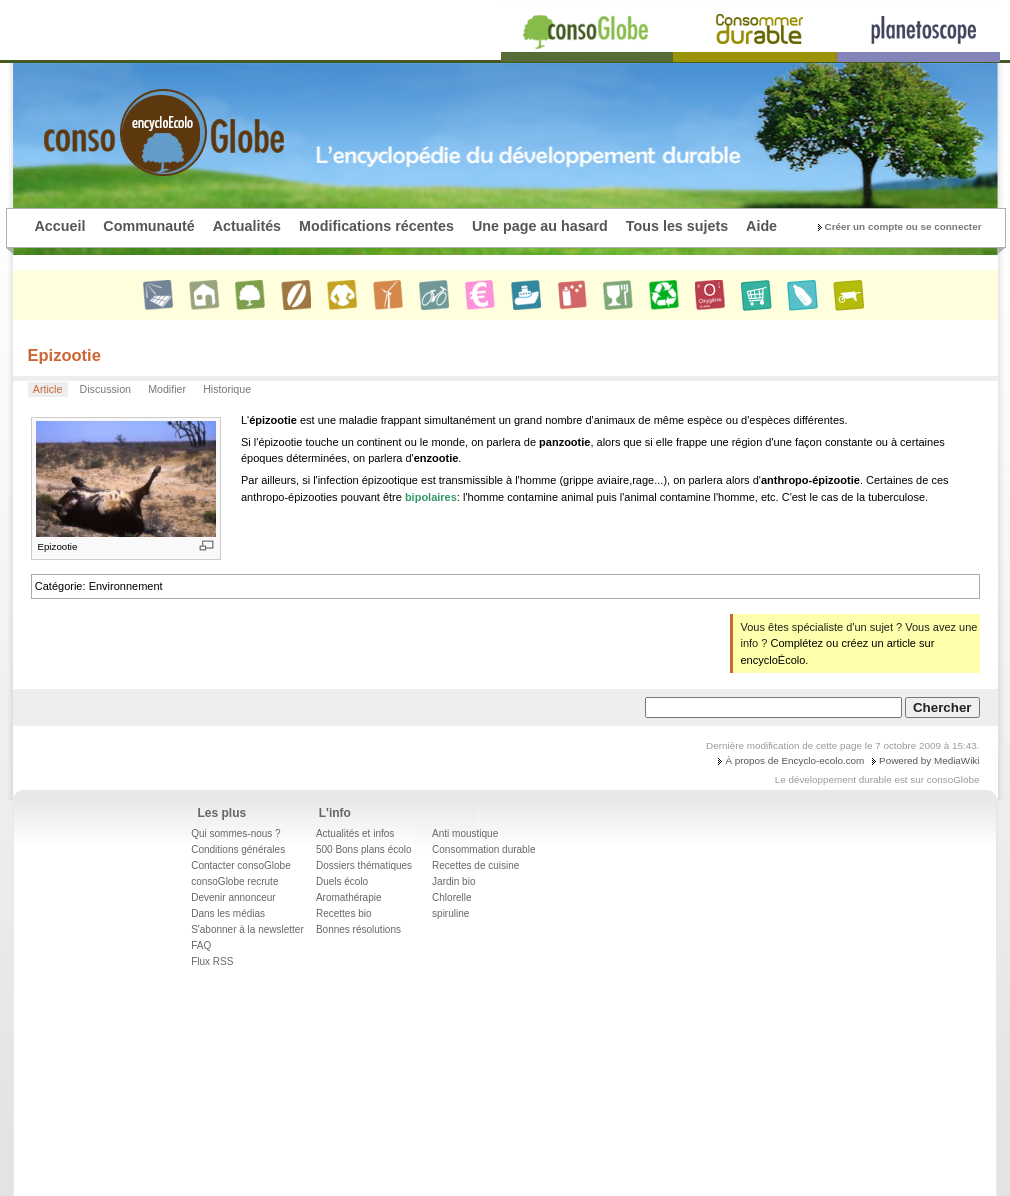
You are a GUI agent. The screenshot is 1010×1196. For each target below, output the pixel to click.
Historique (227, 389)
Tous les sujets (677, 226)
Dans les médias (228, 913)
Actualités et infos (355, 833)
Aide (761, 226)
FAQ (201, 945)
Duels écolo (342, 881)
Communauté (148, 226)
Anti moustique (465, 833)
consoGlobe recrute (234, 881)
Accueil (60, 226)
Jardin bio (453, 881)
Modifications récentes (376, 226)
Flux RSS (212, 961)
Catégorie (59, 586)
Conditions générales (238, 849)
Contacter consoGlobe (241, 865)
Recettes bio (344, 913)
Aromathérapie (349, 897)
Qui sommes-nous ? (235, 833)
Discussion (105, 389)
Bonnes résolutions (358, 929)
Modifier (167, 389)
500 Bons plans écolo (364, 849)
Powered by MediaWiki (929, 760)
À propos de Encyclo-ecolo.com (794, 760)
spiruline (450, 913)
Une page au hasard (540, 226)
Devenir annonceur (233, 897)
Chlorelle (451, 897)
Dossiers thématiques (364, 865)
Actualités (247, 226)
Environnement (126, 586)
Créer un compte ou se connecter (903, 226)
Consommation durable (483, 849)
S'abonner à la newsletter (247, 929)
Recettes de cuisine (475, 865)
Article (48, 389)
